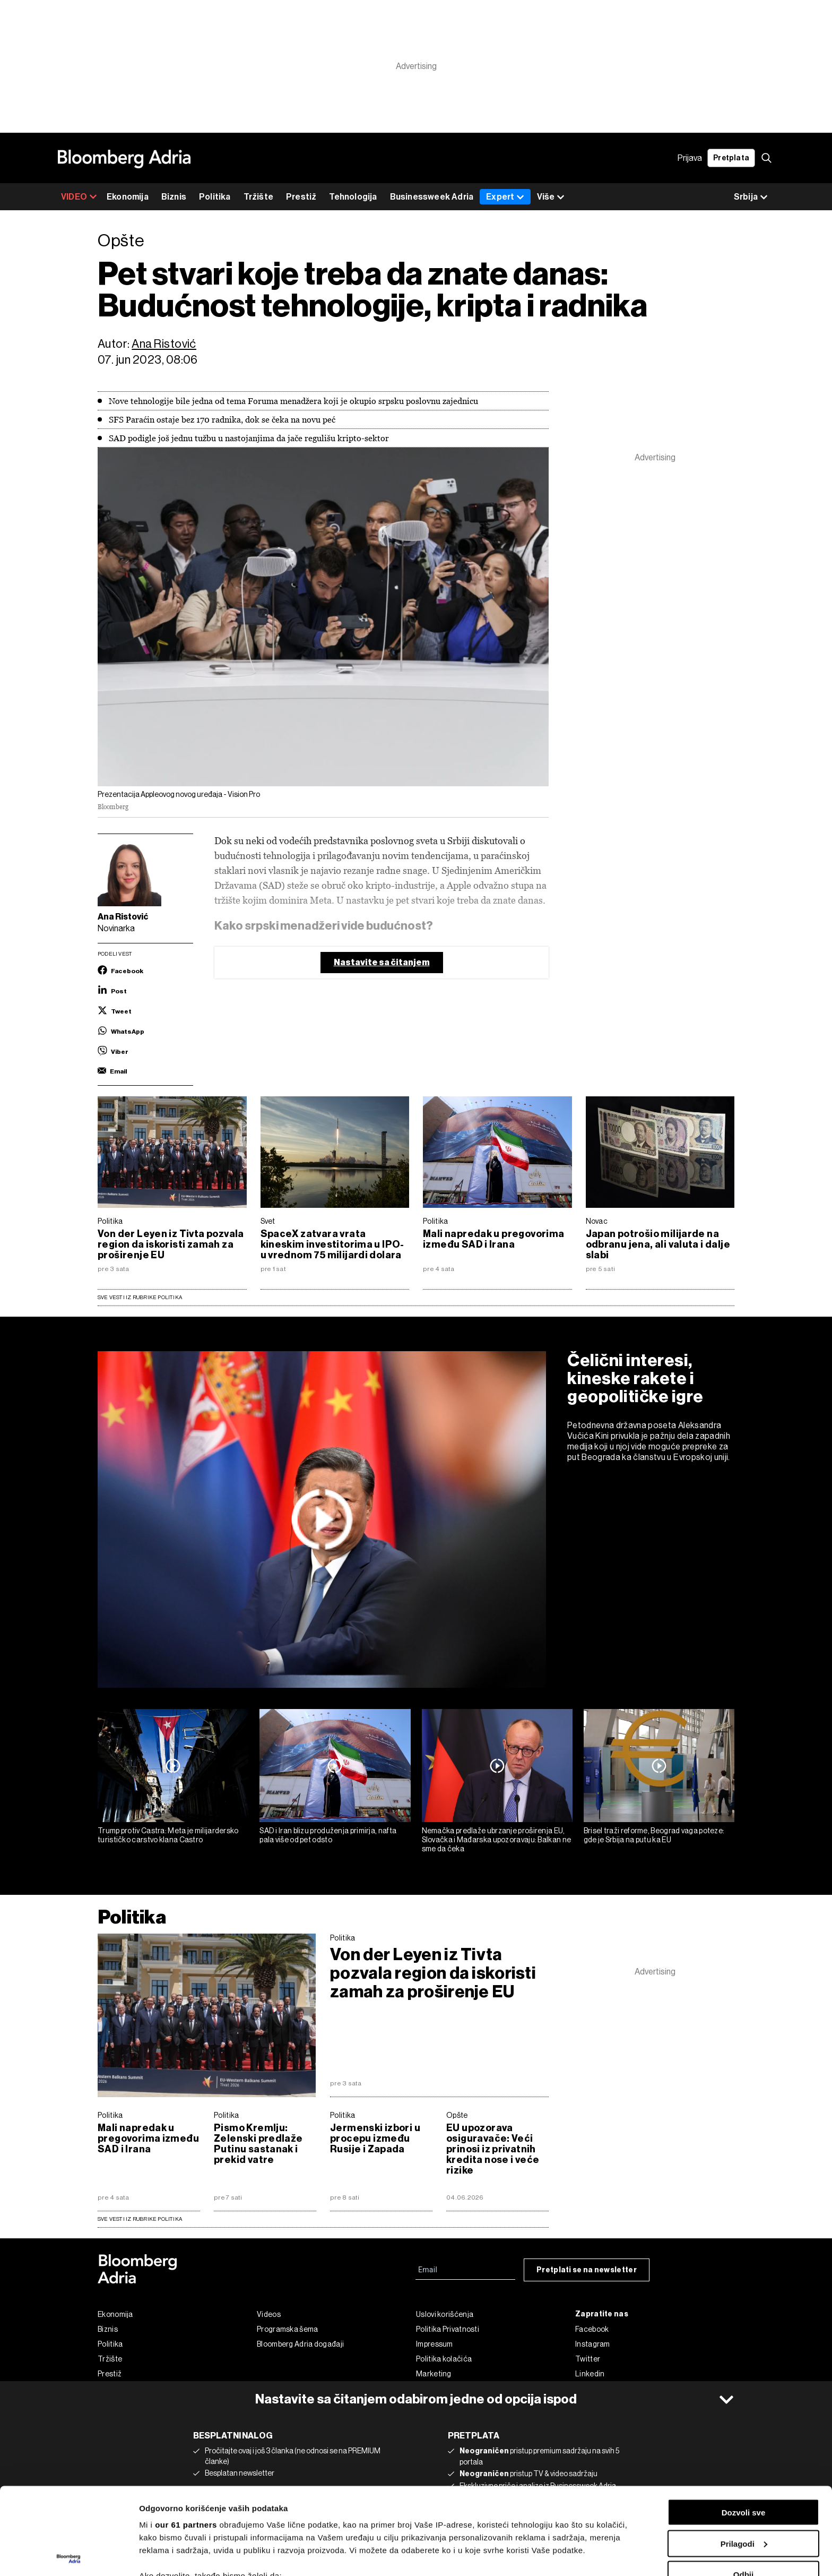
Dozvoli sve (744, 2425)
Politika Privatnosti (447, 2329)
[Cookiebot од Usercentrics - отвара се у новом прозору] (68, 2555)
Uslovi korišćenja (444, 2314)
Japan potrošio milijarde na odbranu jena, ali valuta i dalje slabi (658, 1244)
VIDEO (79, 197)
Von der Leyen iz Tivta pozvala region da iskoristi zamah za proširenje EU (171, 1244)
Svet (268, 1221)
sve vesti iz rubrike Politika (140, 2219)
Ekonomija (128, 197)
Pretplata (731, 157)
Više (551, 197)
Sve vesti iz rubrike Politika (140, 1297)
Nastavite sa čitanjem (382, 962)
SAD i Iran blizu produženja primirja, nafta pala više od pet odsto (327, 1835)
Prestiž (301, 197)
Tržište (258, 197)
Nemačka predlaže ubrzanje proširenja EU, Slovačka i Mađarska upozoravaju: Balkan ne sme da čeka (496, 1839)
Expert (505, 197)
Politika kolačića (444, 2359)
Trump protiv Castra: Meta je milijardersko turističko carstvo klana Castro (168, 1835)
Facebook (592, 2329)
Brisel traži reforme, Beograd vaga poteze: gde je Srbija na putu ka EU (654, 1835)
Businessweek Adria (432, 197)
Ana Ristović (164, 343)
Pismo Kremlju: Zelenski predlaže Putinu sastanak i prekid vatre (258, 2144)
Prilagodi (744, 2456)
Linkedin (589, 2373)
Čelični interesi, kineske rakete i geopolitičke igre (635, 1378)
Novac (597, 1221)
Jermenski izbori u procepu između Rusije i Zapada (375, 2138)
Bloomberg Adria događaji (300, 2344)
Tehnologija (353, 197)
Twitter (587, 2359)
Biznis (173, 197)
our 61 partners (186, 2437)
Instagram (592, 2344)
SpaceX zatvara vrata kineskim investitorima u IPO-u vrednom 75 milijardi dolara (332, 1244)
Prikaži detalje (166, 2555)
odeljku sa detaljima (505, 2531)
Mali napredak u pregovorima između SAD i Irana (494, 1239)
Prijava (690, 158)
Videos (269, 2314)
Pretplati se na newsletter (586, 2269)
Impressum (434, 2344)
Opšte (457, 2115)
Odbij (743, 2487)
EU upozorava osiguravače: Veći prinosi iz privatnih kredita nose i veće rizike (492, 2149)
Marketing (434, 2373)
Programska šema (287, 2329)
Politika (215, 197)
